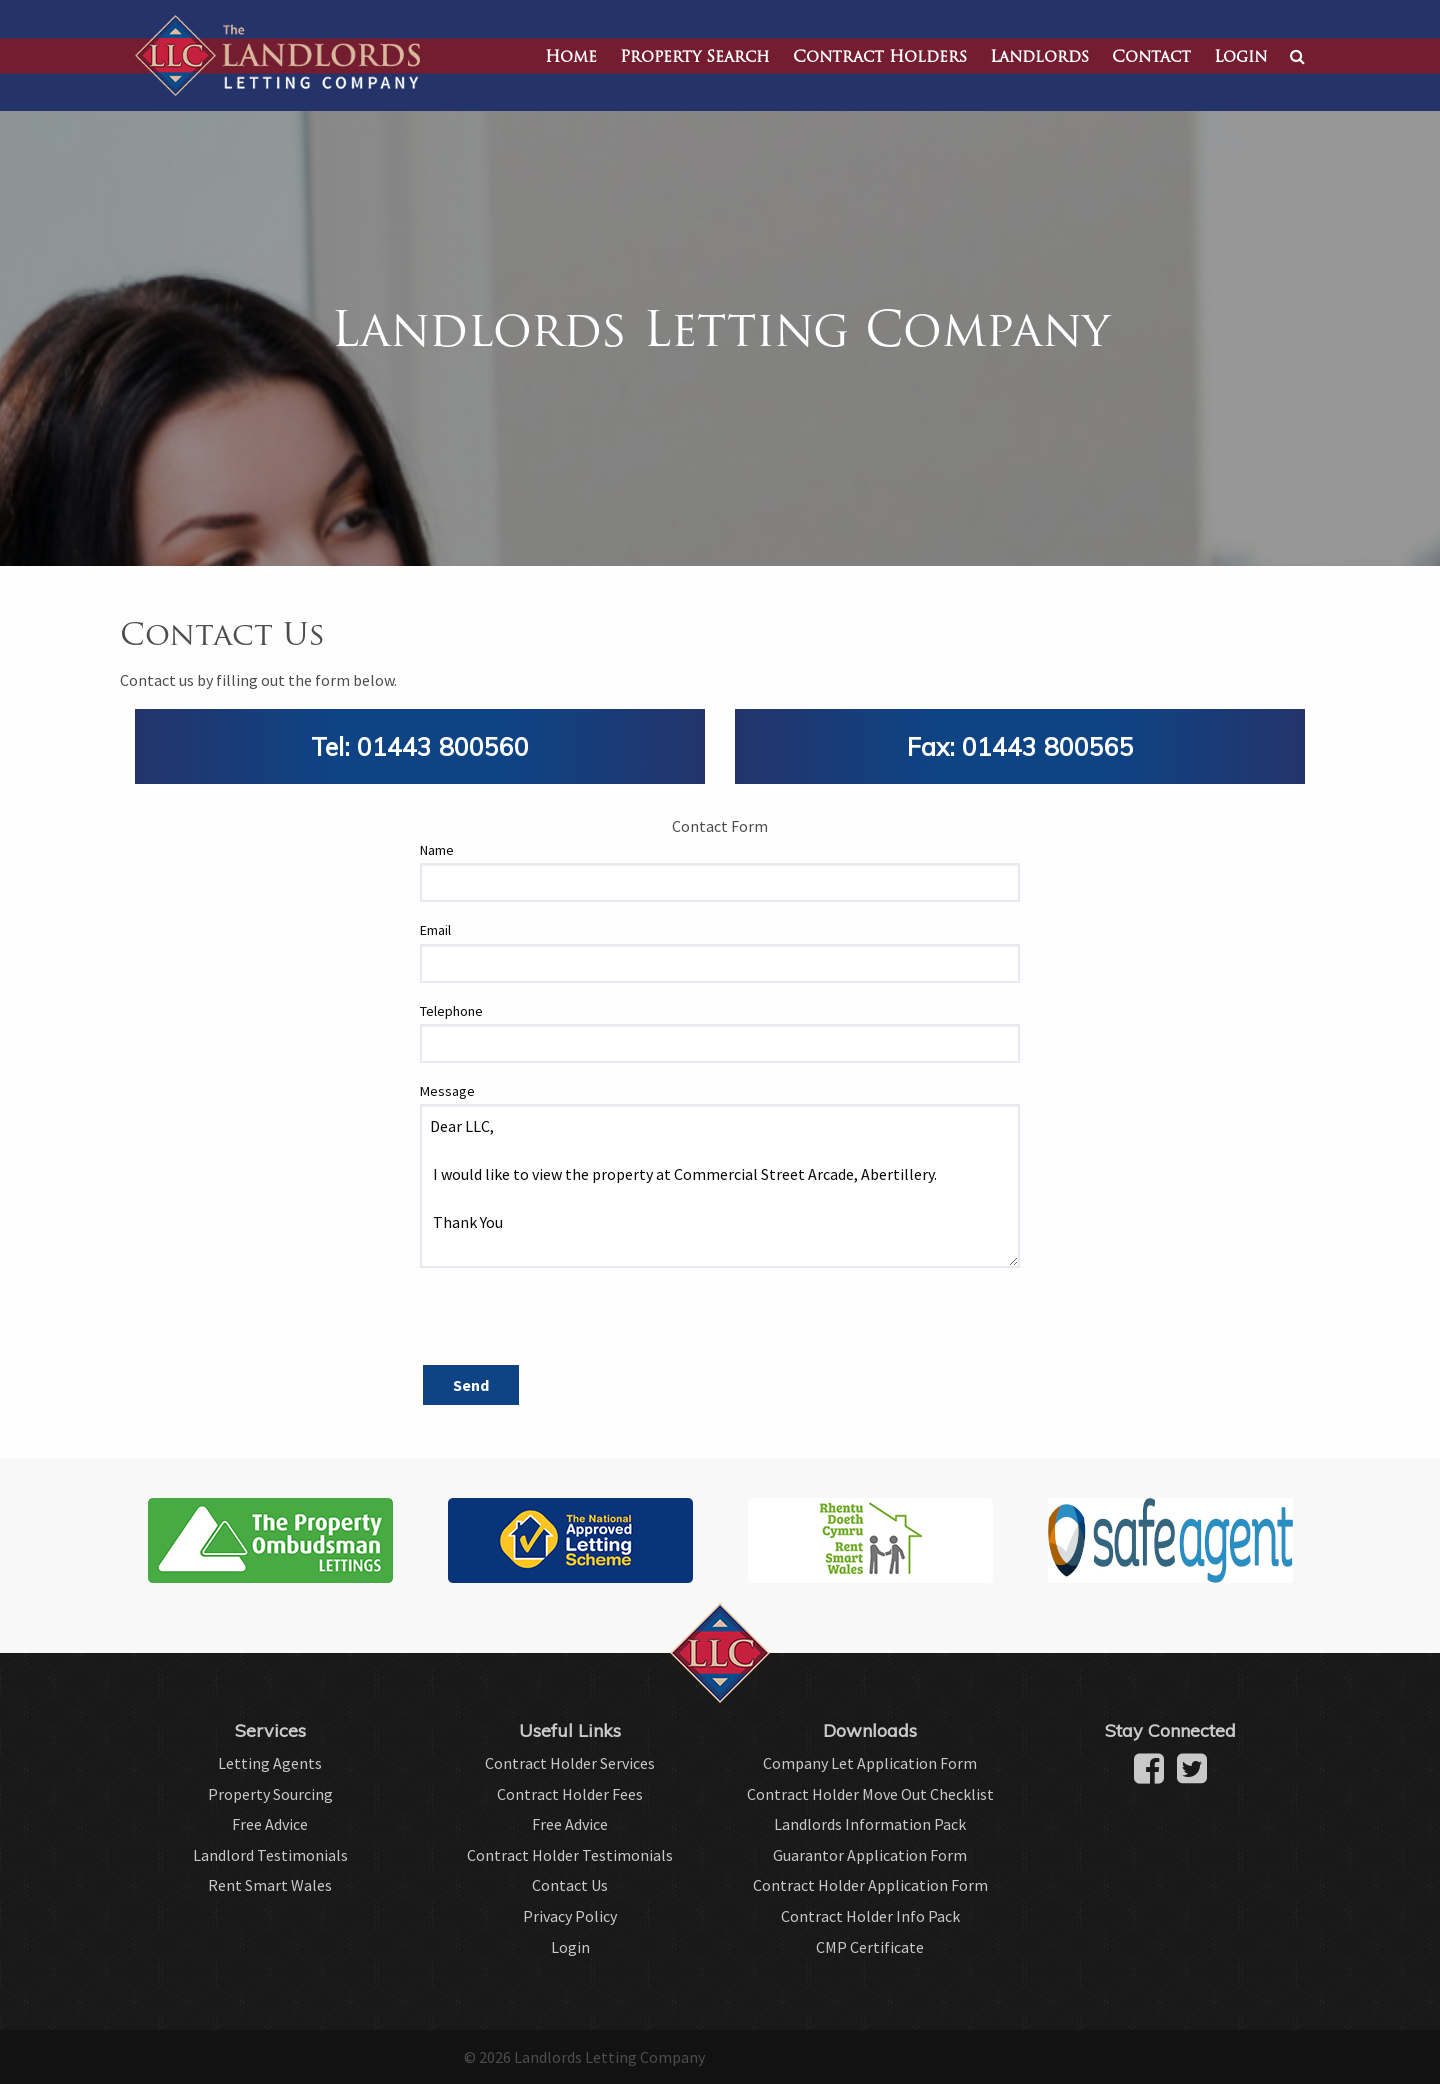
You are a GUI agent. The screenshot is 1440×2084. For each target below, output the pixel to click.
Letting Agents (270, 1763)
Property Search (695, 58)
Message (447, 1091)
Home (571, 58)
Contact (1151, 58)
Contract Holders (880, 58)
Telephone (451, 1011)
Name (437, 850)
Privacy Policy (570, 1916)
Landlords (1039, 58)
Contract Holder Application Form (870, 1885)
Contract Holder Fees (570, 1794)
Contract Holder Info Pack (870, 1916)
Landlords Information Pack (870, 1824)
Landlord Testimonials (270, 1855)
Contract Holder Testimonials (570, 1855)
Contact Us (570, 1885)
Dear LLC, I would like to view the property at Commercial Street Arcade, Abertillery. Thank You (720, 1186)
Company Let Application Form (870, 1763)
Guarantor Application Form (870, 1855)
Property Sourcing (270, 1794)
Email (435, 930)
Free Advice (270, 1824)
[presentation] (572, 1323)
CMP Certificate (870, 1947)
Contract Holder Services (570, 1763)
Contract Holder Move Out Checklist (870, 1794)
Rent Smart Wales (270, 1885)
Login (1240, 58)
